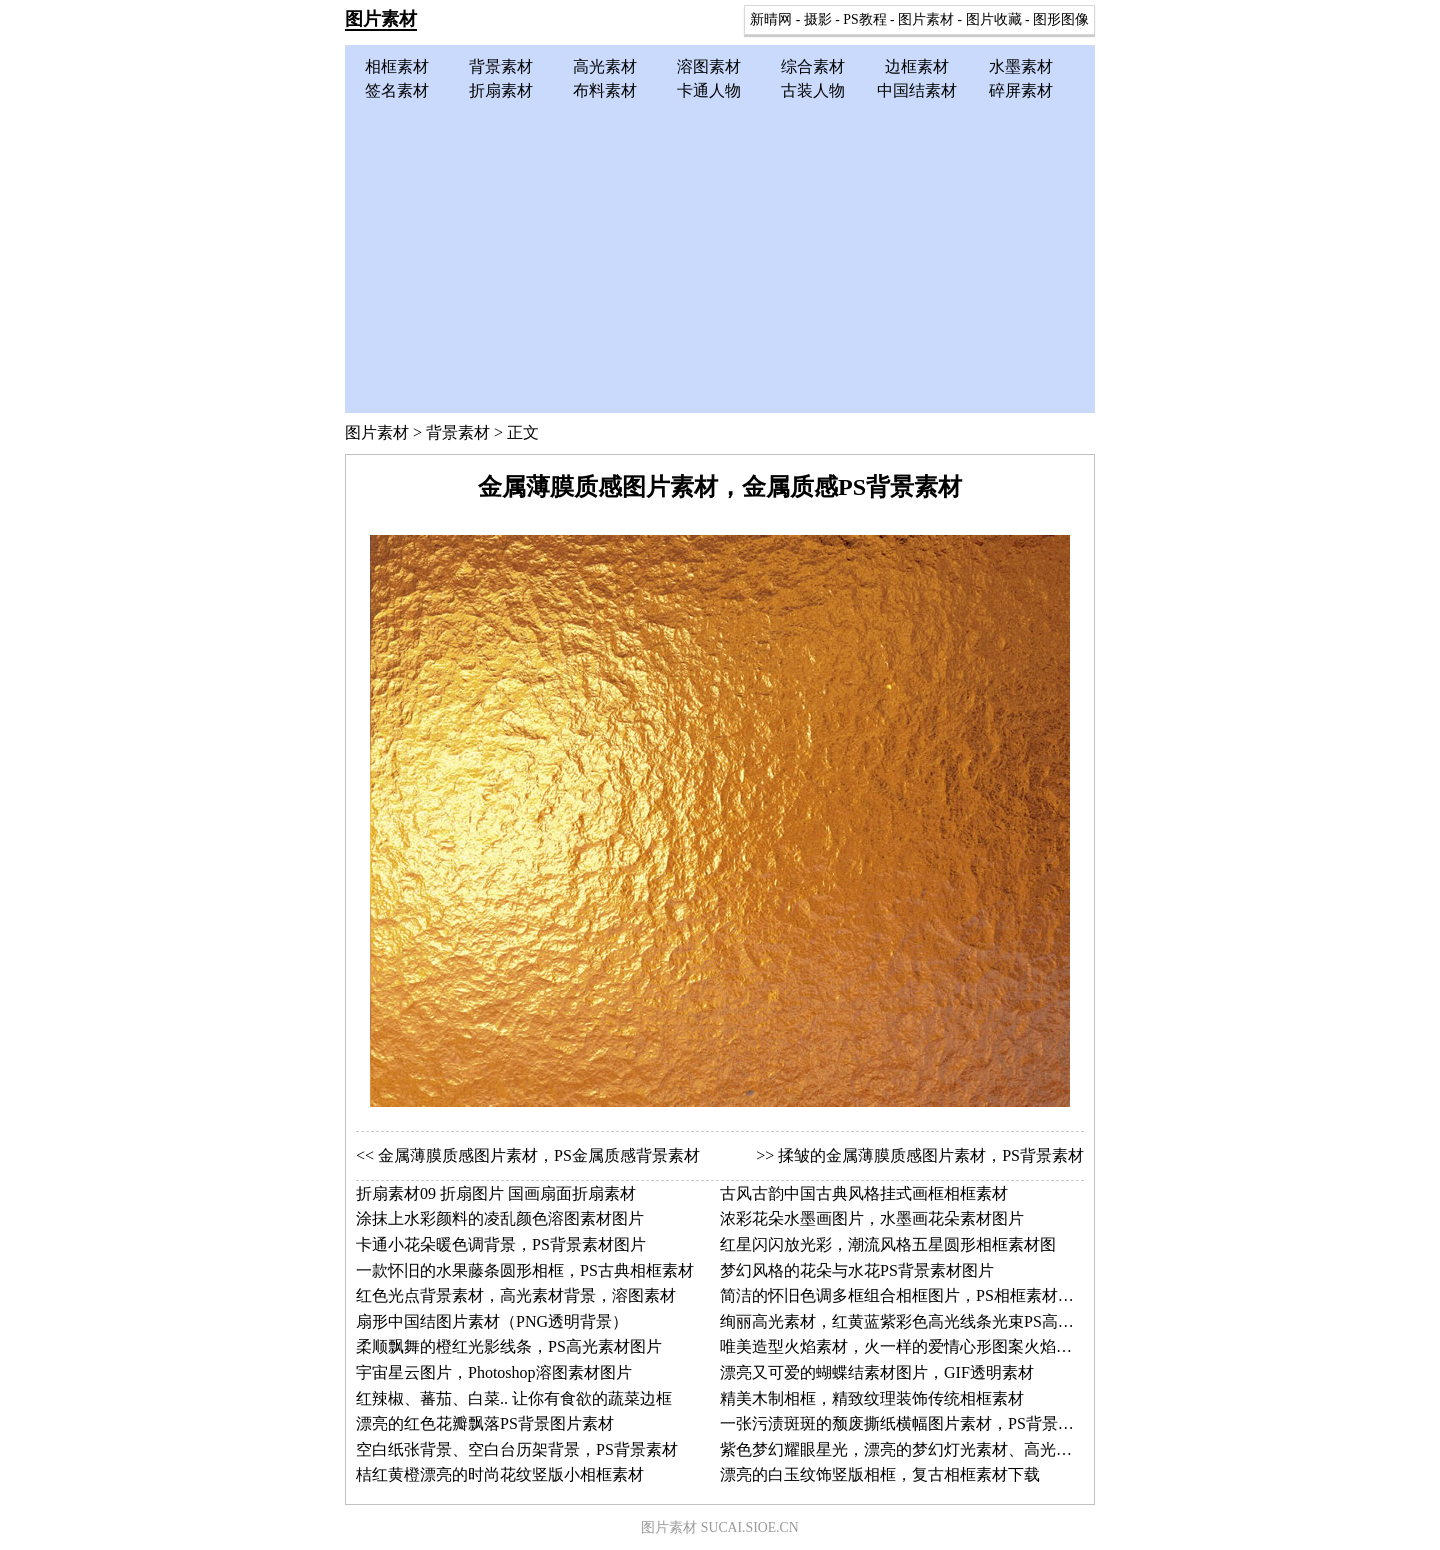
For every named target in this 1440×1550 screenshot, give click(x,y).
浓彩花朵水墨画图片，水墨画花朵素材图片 (872, 1218)
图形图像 (1061, 19)
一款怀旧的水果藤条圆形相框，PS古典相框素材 (525, 1270)
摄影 (818, 19)
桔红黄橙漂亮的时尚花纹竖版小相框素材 (500, 1474)
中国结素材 (917, 90)
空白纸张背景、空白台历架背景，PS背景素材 (517, 1449)
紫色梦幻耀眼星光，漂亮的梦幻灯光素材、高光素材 (904, 1449)
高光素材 (605, 66)
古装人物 (813, 90)
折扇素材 (501, 90)
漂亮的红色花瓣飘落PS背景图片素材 (485, 1423)
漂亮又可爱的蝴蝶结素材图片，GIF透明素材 (877, 1372)
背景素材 (501, 66)
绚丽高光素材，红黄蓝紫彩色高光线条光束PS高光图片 (913, 1321)
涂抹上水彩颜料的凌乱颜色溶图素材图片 (500, 1218)
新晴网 (771, 19)
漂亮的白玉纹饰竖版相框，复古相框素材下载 (880, 1474)
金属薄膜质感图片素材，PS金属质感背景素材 (539, 1155)
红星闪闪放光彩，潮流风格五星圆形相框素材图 (888, 1244)
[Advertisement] (720, 253)
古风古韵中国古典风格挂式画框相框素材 (864, 1193)
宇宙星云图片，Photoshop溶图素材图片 (494, 1372)
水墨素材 (1021, 66)
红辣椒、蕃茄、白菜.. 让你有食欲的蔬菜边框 (514, 1398)
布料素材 (605, 90)
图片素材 (381, 19)
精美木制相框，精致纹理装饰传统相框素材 (872, 1398)
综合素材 (813, 66)
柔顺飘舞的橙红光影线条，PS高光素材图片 (509, 1346)
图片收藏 (994, 19)
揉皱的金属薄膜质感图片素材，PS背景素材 (931, 1155)
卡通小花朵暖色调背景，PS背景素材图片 (501, 1244)
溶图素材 (709, 66)
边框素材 (917, 66)
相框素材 (397, 66)
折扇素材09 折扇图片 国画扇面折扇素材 (496, 1193)
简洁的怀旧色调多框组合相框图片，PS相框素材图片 (905, 1295)
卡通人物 (709, 90)
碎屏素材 (1021, 90)
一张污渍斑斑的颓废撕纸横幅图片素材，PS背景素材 (905, 1423)
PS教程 (864, 19)
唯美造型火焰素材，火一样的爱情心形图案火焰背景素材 (920, 1346)
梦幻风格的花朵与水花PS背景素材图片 (857, 1270)
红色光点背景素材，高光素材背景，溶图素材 (516, 1295)
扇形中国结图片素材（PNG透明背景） (492, 1321)
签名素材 (397, 90)
